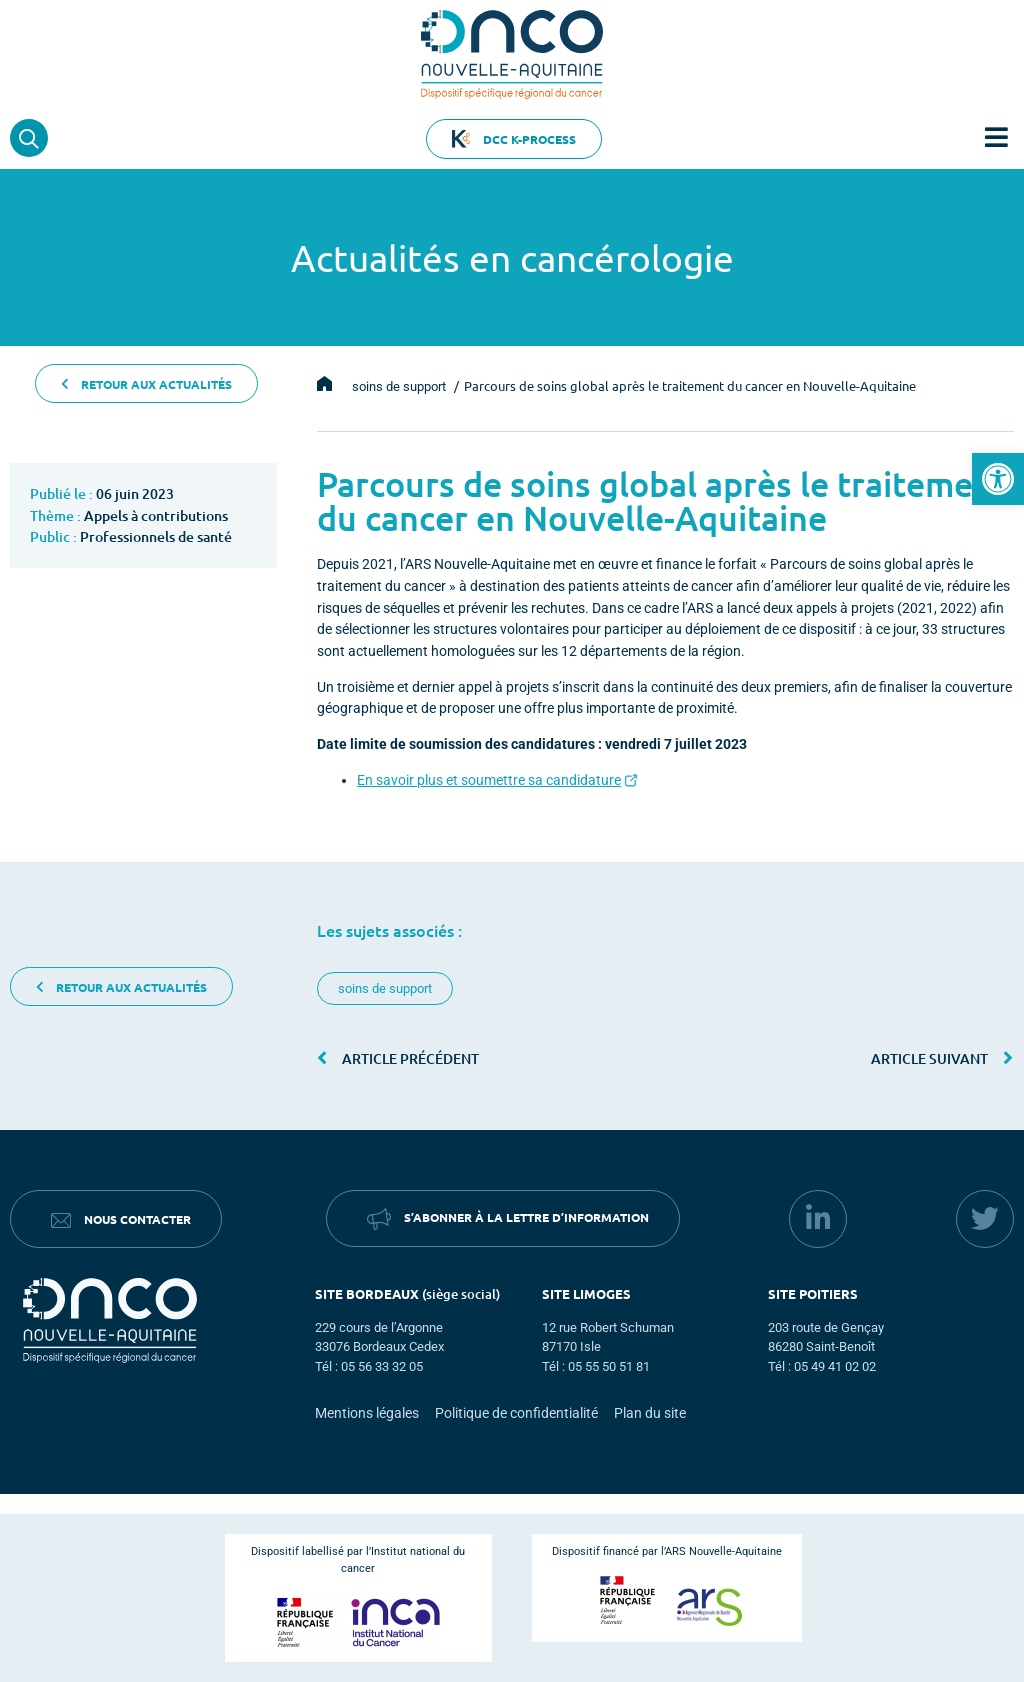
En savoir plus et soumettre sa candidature (489, 780)
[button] (998, 479)
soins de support (385, 988)
